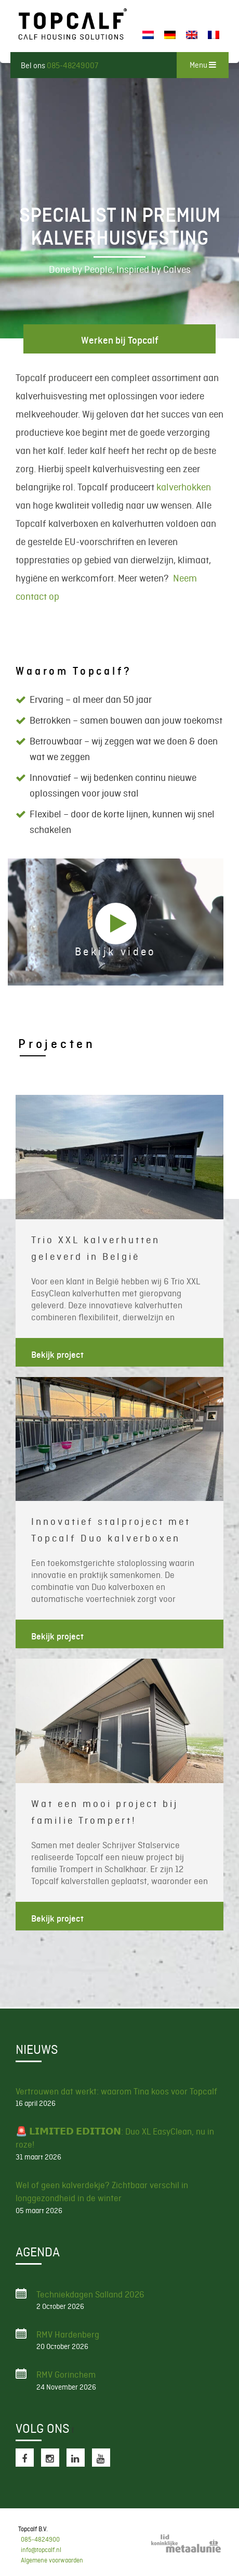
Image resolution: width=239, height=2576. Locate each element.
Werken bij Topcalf (119, 340)
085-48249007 (72, 65)
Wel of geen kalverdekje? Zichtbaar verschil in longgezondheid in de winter (102, 2192)
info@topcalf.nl (41, 2550)
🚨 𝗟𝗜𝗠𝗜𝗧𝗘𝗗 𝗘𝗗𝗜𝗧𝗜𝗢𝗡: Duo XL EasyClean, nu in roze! (115, 2138)
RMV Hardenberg (67, 2334)
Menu (203, 65)
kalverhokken (183, 487)
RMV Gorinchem (66, 2374)
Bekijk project (57, 1354)
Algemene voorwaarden (52, 2560)
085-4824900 (40, 2539)
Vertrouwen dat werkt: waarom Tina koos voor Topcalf (116, 2091)
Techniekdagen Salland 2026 (90, 2294)
